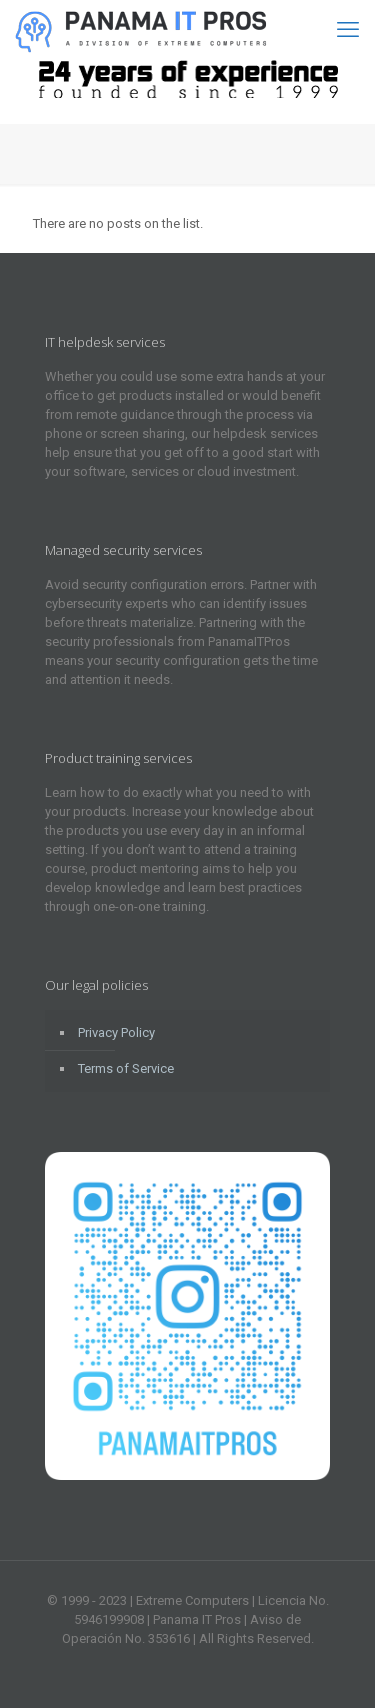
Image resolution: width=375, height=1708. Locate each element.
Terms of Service (126, 1068)
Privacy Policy (116, 1032)
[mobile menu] (348, 30)
